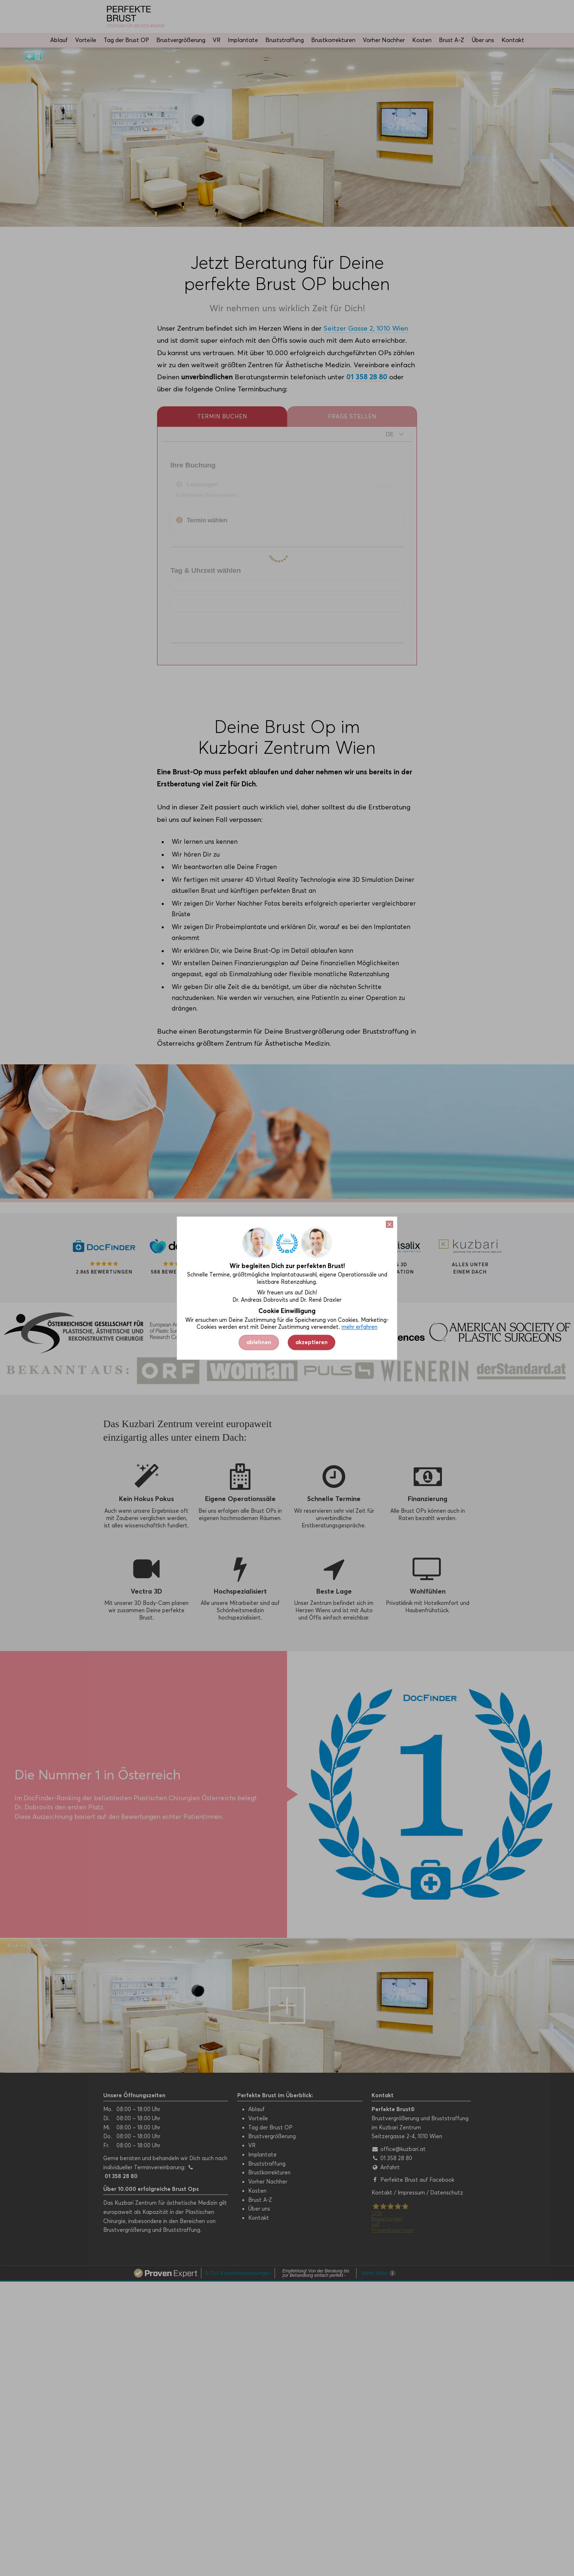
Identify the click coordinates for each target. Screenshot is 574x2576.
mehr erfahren (359, 1327)
